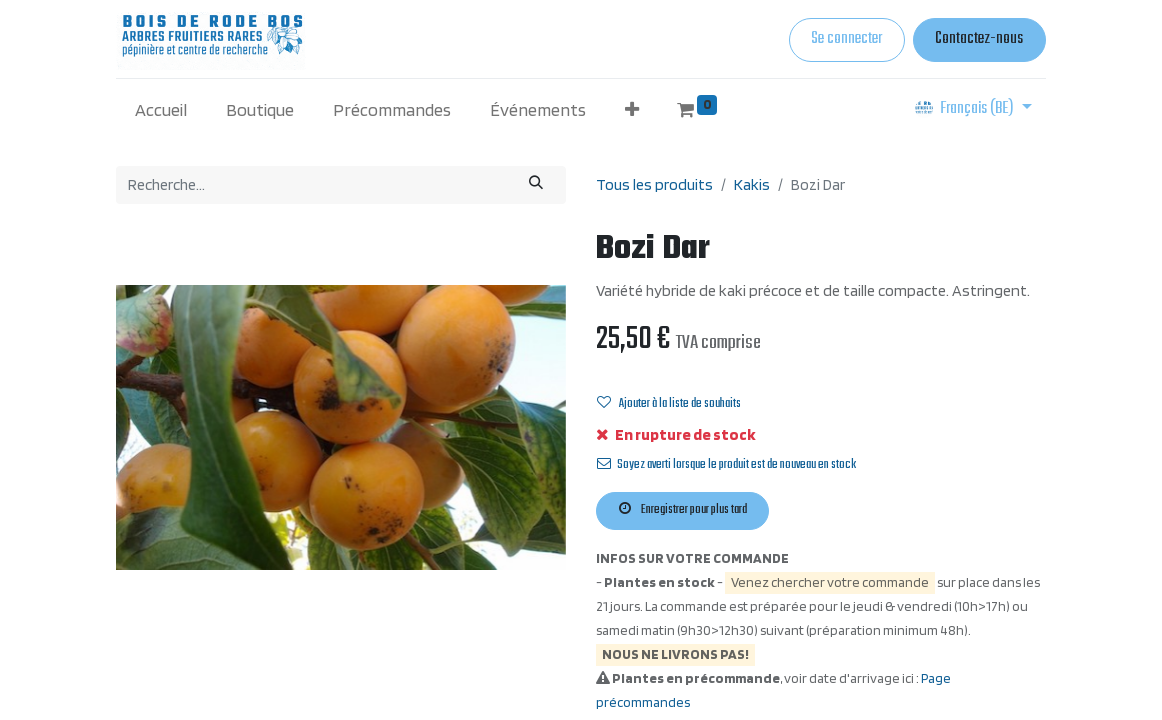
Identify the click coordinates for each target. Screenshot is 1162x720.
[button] (631, 109)
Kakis (752, 184)
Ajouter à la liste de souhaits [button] (669, 404)
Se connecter (846, 39)
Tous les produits (654, 184)
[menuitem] (161, 109)
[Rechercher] (536, 184)
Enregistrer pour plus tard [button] (683, 510)
